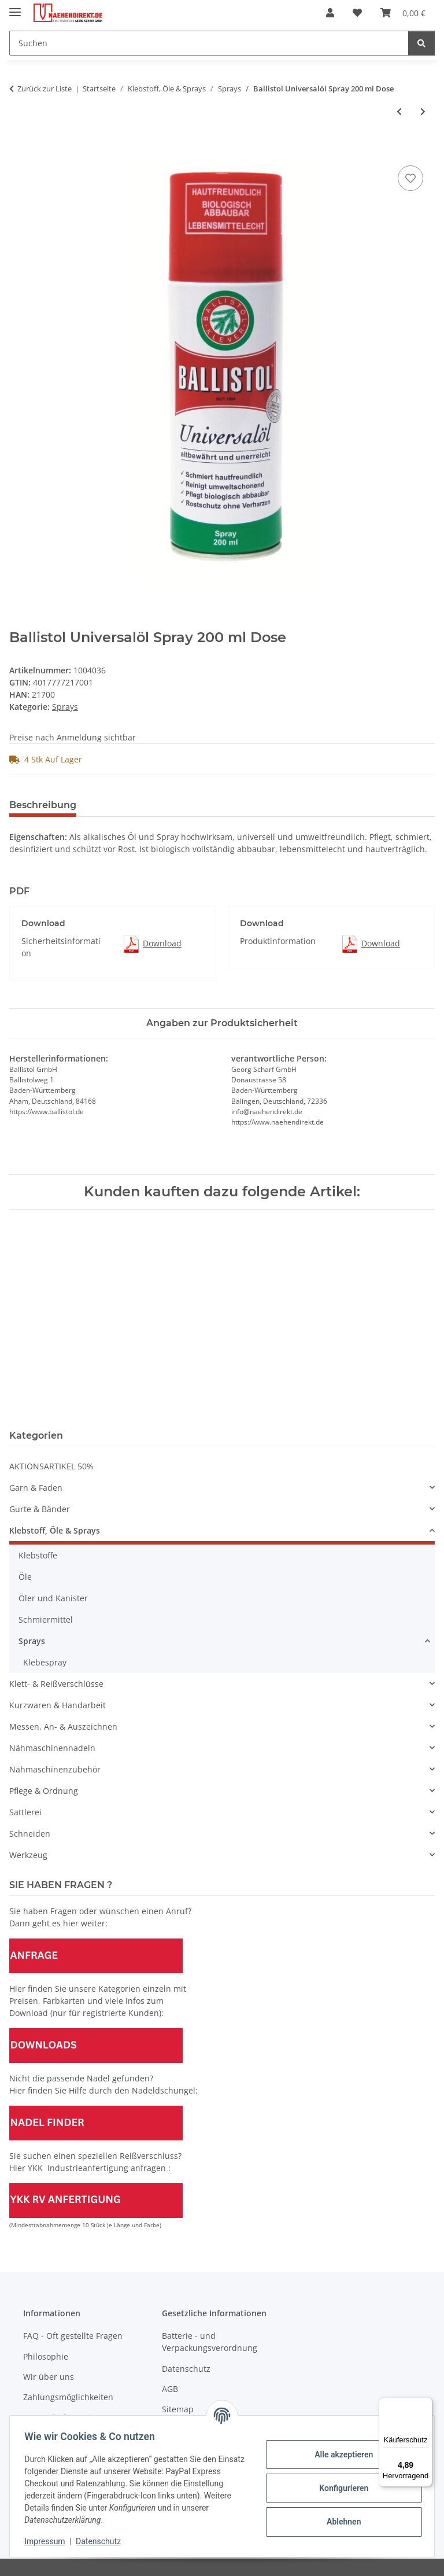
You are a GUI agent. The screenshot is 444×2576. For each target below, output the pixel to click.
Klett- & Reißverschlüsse (56, 1683)
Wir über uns (48, 2376)
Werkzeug (28, 1854)
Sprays (65, 706)
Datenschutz (102, 2541)
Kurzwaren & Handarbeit (57, 1705)
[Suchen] (209, 43)
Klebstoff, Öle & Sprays (54, 1530)
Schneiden (29, 1833)
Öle (25, 1576)
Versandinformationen (66, 2417)
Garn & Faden (35, 1487)
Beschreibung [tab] (42, 804)
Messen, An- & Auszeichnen (63, 1726)
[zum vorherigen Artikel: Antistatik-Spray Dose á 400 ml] (399, 111)
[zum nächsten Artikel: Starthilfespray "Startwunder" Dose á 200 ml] (423, 111)
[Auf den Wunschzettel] (410, 178)
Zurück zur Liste (44, 88)
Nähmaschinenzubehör (55, 1769)
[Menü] (425, 2404)
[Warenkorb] (403, 12)
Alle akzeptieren (339, 2454)
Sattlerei (25, 1812)
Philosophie (45, 2356)
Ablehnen (340, 2521)
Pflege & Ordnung (43, 1790)
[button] (330, 12)
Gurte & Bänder (39, 1508)
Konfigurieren (339, 2488)
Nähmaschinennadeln (52, 1747)
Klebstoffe (37, 1555)
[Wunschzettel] (357, 12)
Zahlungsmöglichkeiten (68, 2396)
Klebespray (44, 1662)
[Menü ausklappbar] (15, 7)
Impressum (48, 2541)
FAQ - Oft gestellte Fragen (73, 2335)
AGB (170, 2388)
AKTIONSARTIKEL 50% (51, 1466)
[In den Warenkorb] (18, 149)
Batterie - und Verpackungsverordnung (209, 2341)
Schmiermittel (45, 1619)
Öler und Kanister (53, 1598)
